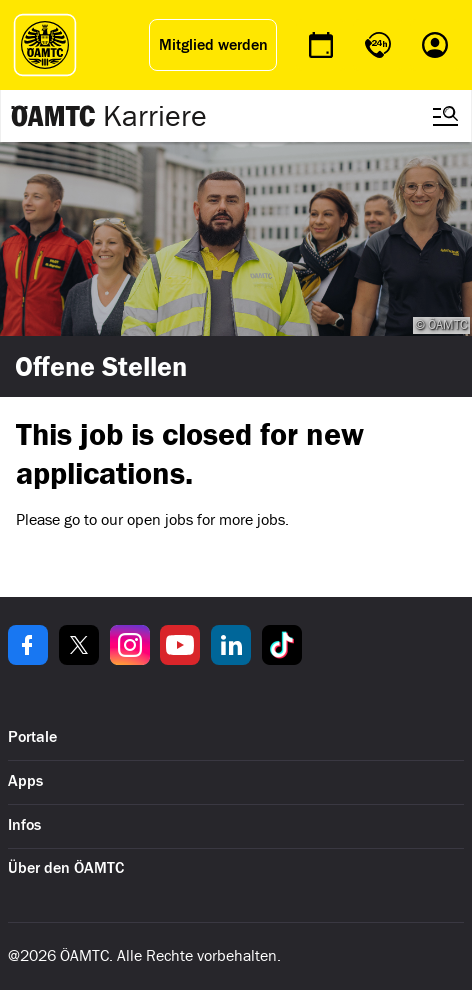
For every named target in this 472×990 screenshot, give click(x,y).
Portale (32, 737)
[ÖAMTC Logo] (45, 45)
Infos (24, 825)
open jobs (160, 519)
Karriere (155, 116)
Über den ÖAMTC (66, 868)
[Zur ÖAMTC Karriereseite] (54, 116)
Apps (25, 781)
